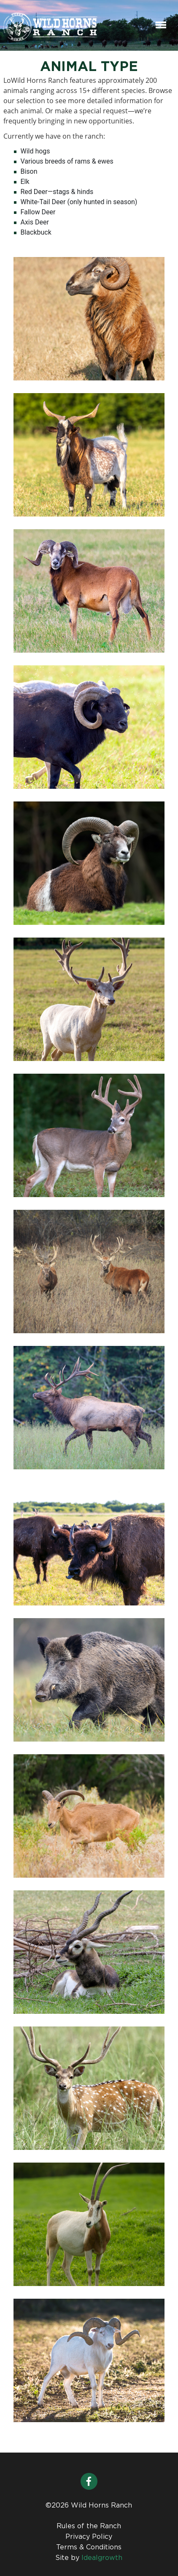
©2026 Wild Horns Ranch (89, 2505)
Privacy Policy (88, 2537)
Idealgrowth (101, 2558)
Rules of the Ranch (89, 2526)
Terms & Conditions (88, 2547)
